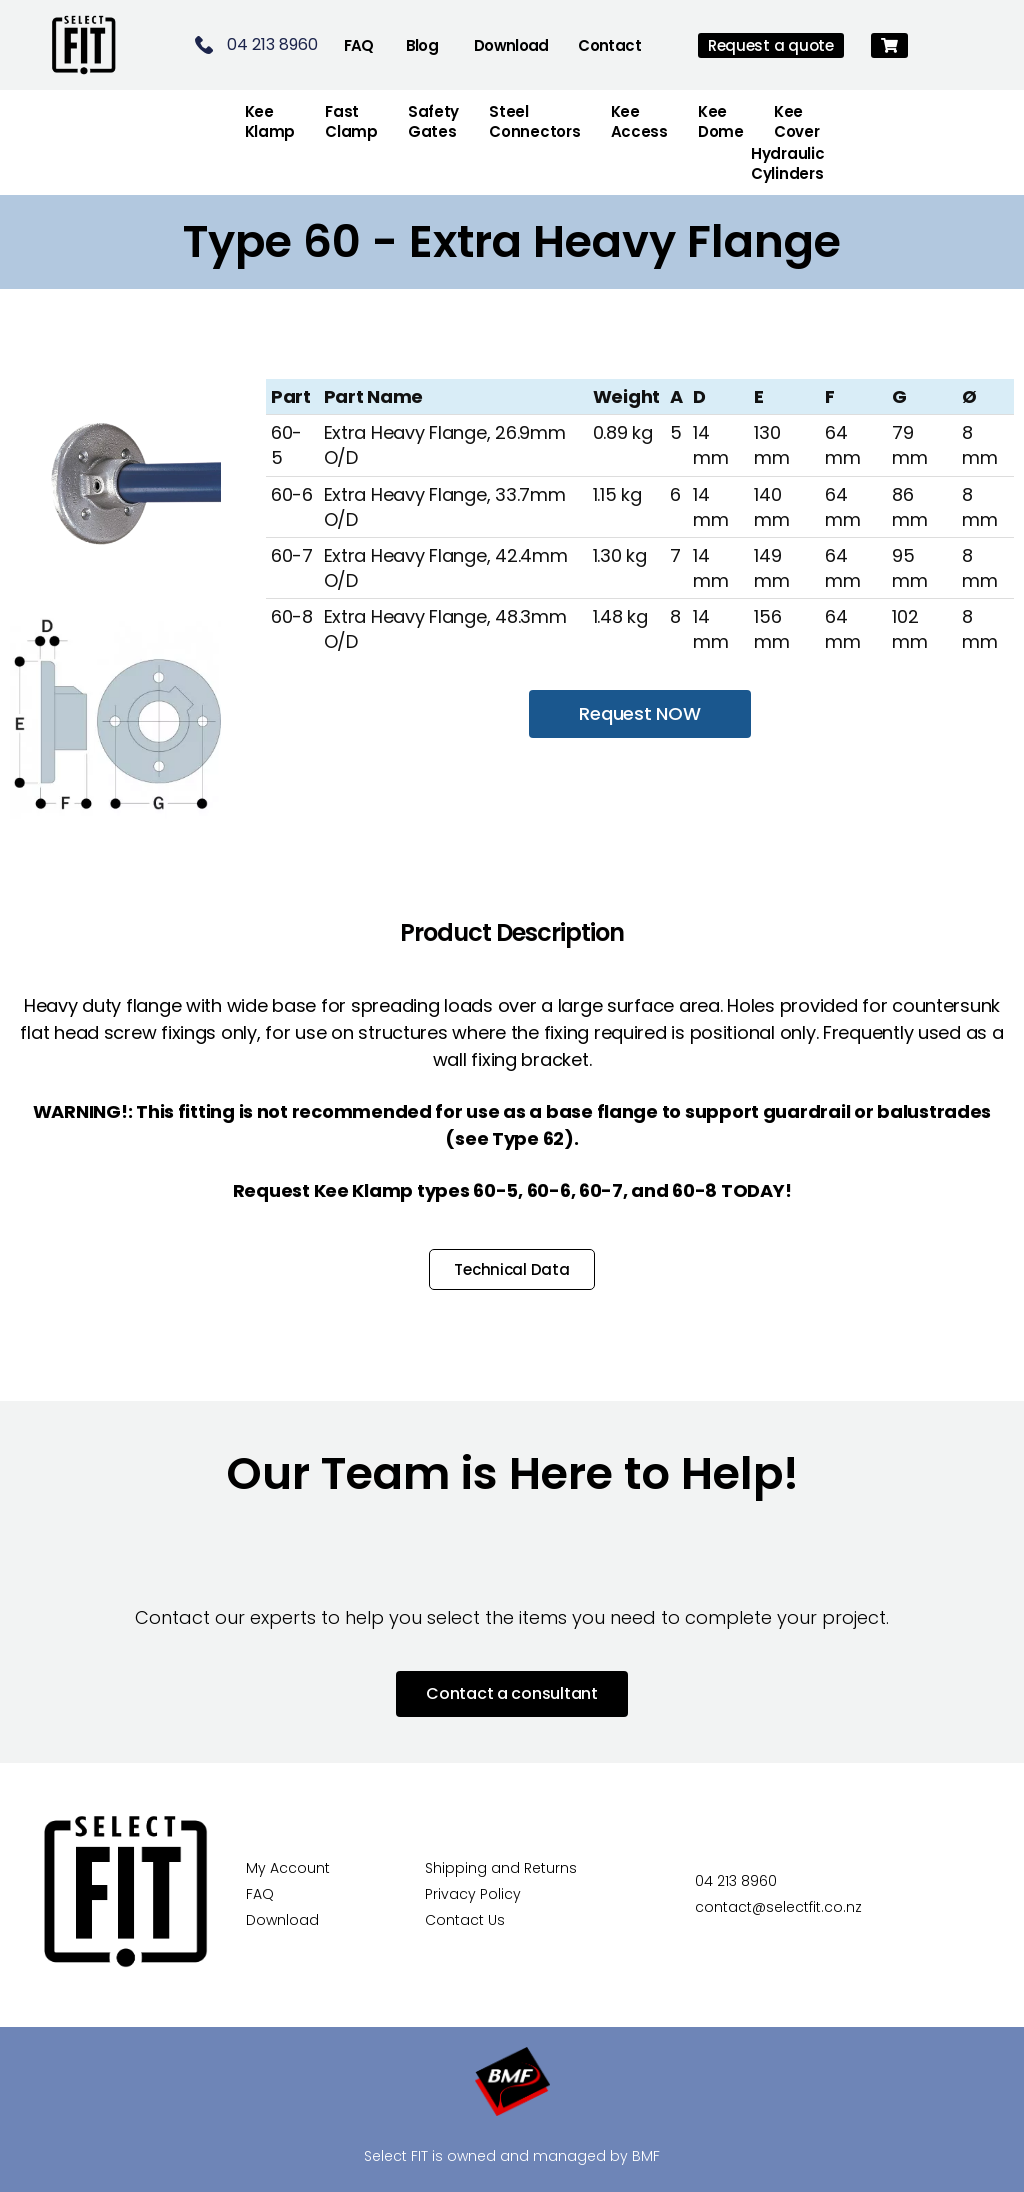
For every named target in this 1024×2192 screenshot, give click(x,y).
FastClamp (351, 121)
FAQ (359, 45)
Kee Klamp (270, 121)
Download (511, 45)
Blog (422, 45)
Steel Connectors (534, 121)
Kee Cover (797, 121)
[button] (889, 45)
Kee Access (639, 121)
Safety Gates (433, 121)
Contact (609, 45)
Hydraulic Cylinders (788, 163)
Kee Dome (721, 121)
